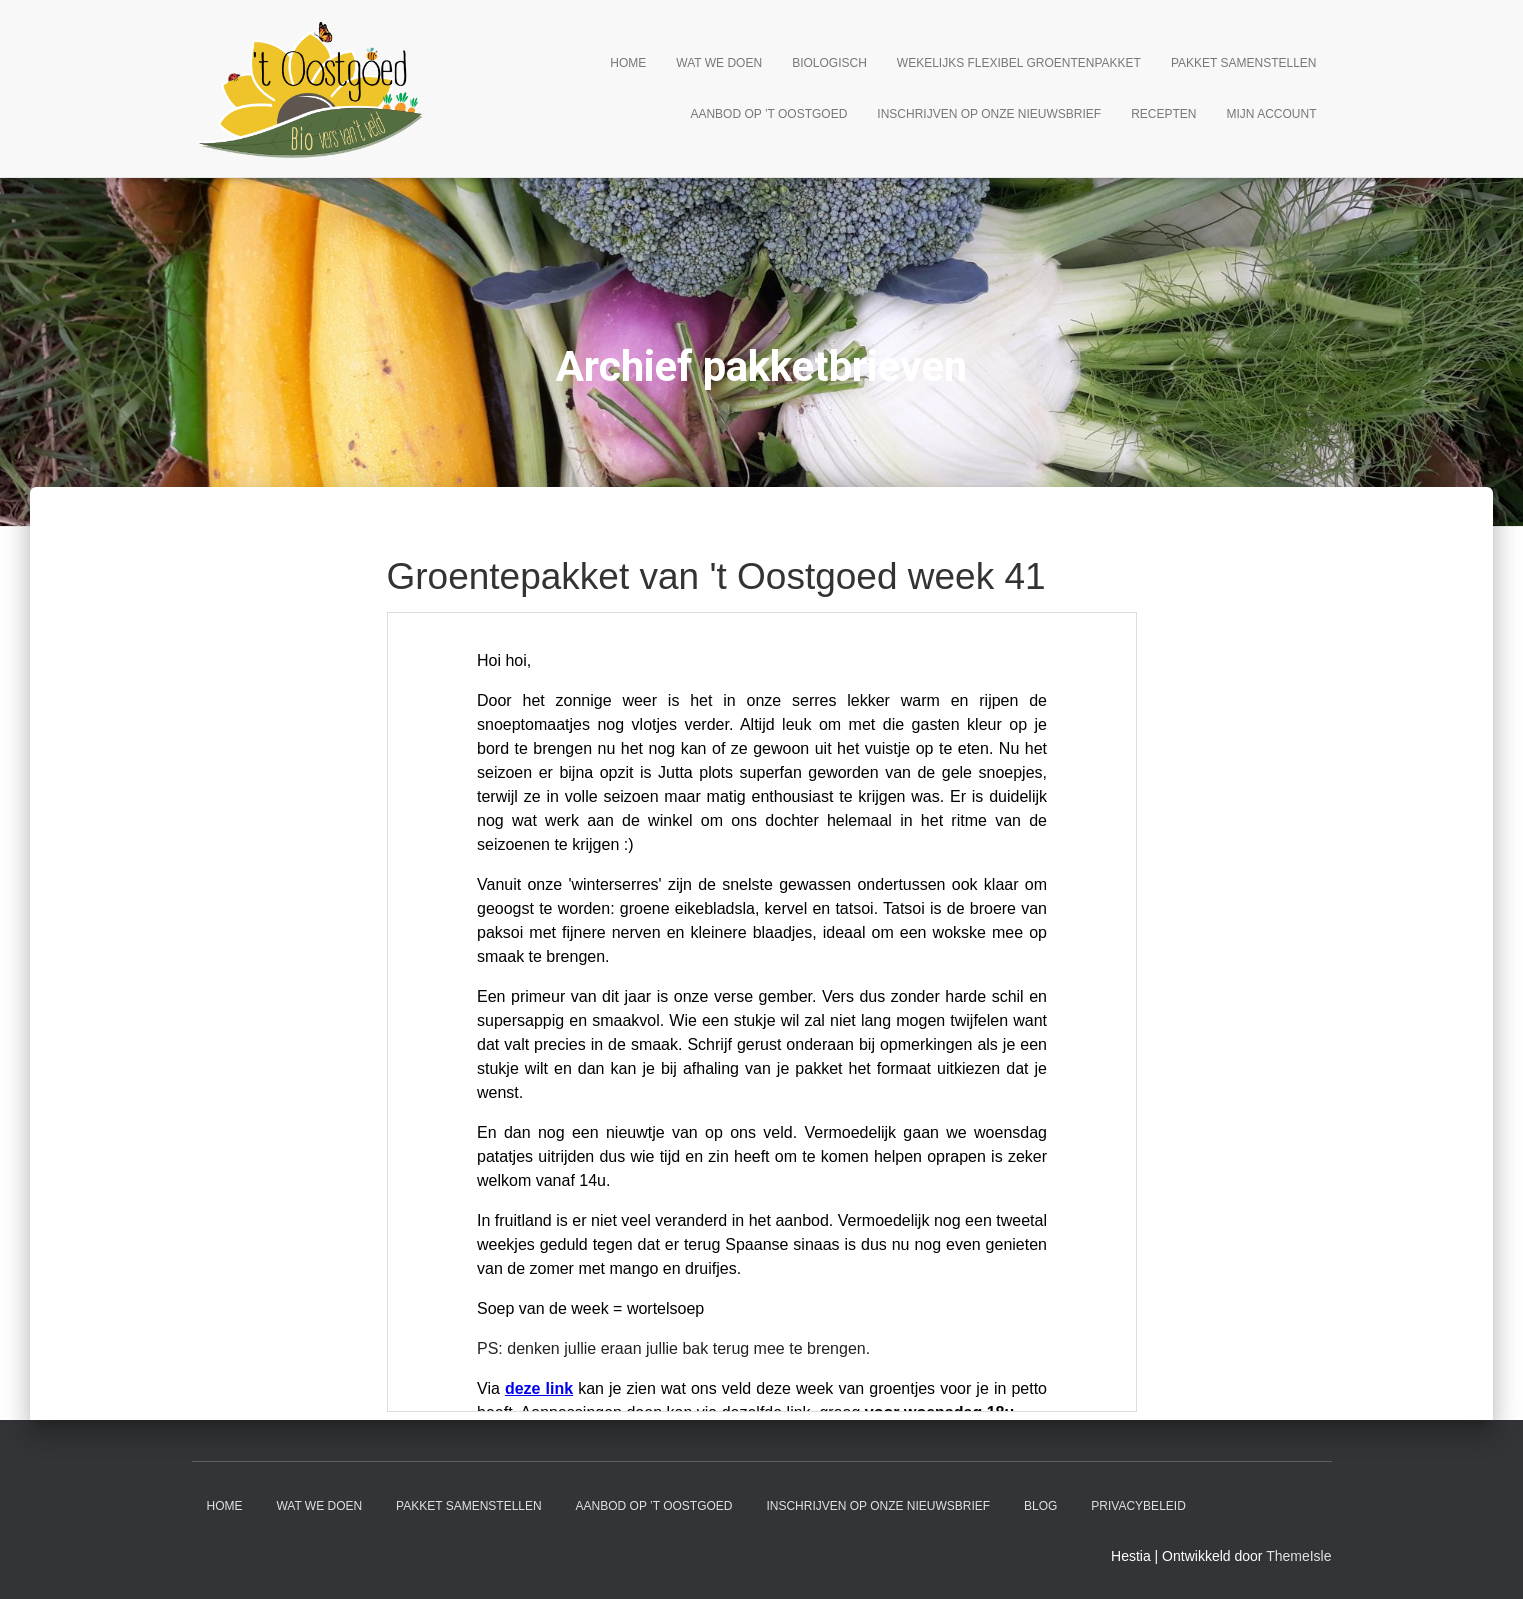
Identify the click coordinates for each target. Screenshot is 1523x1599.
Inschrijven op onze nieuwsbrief (989, 114)
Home (628, 63)
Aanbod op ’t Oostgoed (768, 114)
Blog (1040, 1506)
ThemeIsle (1298, 1556)
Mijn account (1272, 114)
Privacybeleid (1138, 1506)
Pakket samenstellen (1244, 63)
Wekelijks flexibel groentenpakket (1019, 63)
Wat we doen (719, 63)
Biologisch (829, 63)
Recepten (1163, 114)
